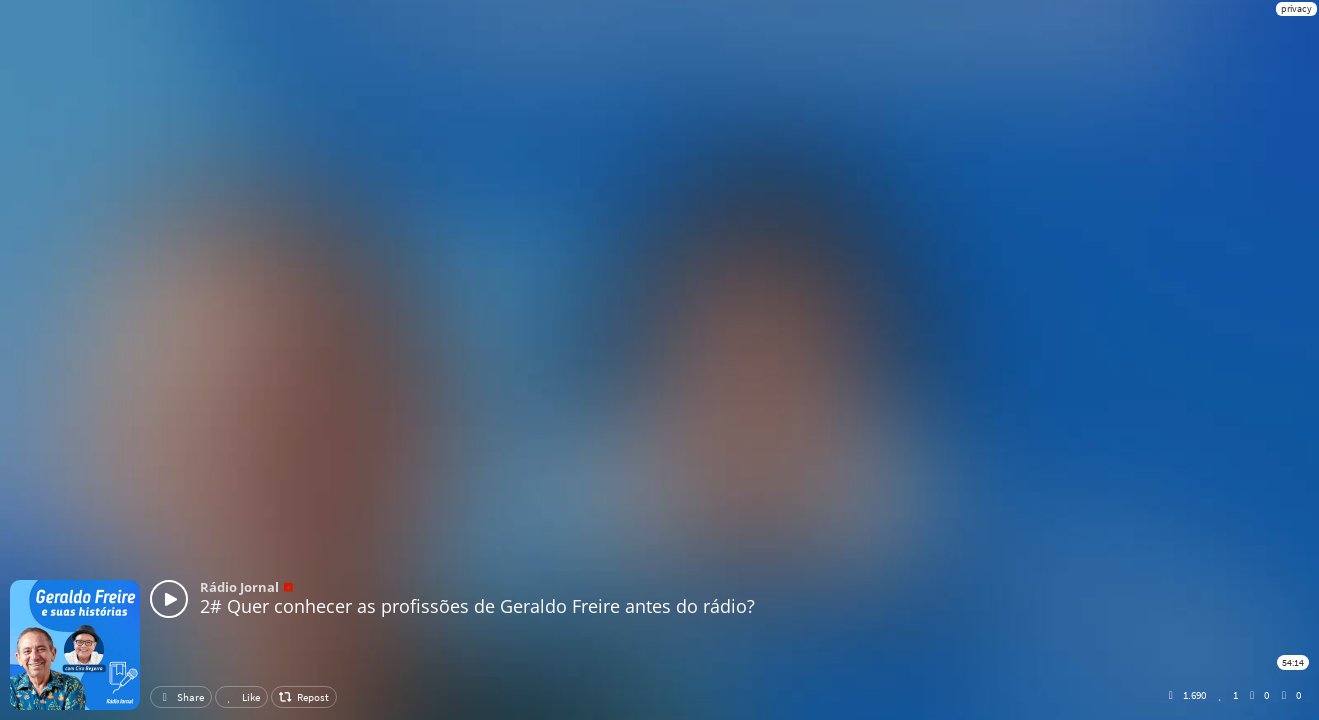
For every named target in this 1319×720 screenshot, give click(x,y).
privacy (1296, 8)
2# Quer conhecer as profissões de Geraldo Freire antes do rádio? (477, 606)
